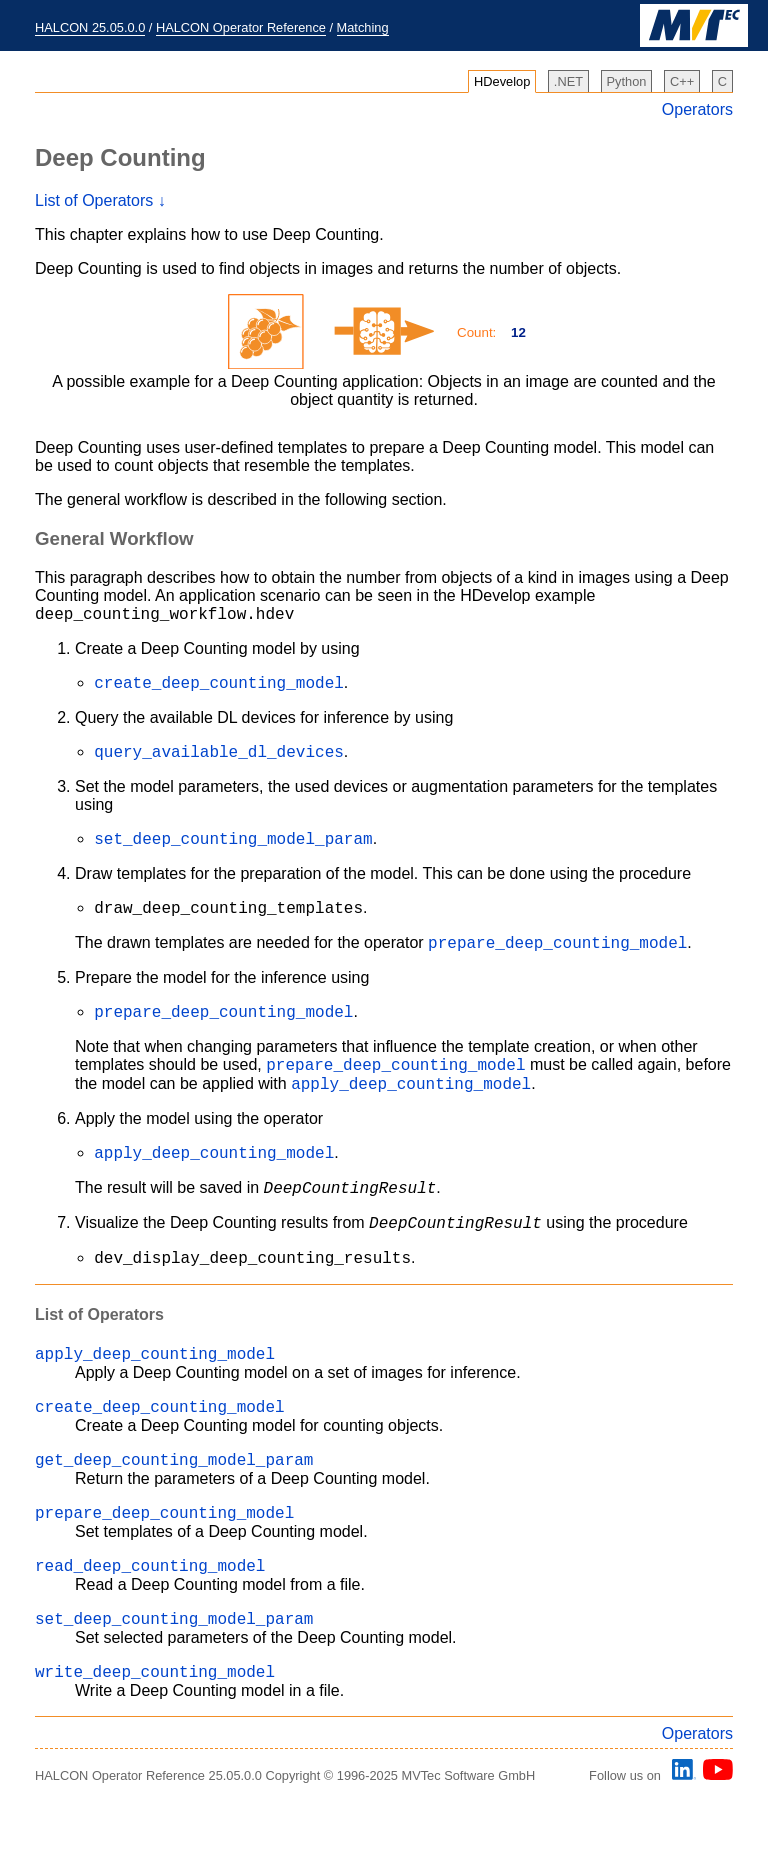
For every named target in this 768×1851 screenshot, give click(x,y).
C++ (682, 81)
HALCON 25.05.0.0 (90, 27)
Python (627, 81)
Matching (363, 27)
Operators (697, 109)
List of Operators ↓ (100, 200)
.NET (568, 81)
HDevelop (502, 81)
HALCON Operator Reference (241, 27)
